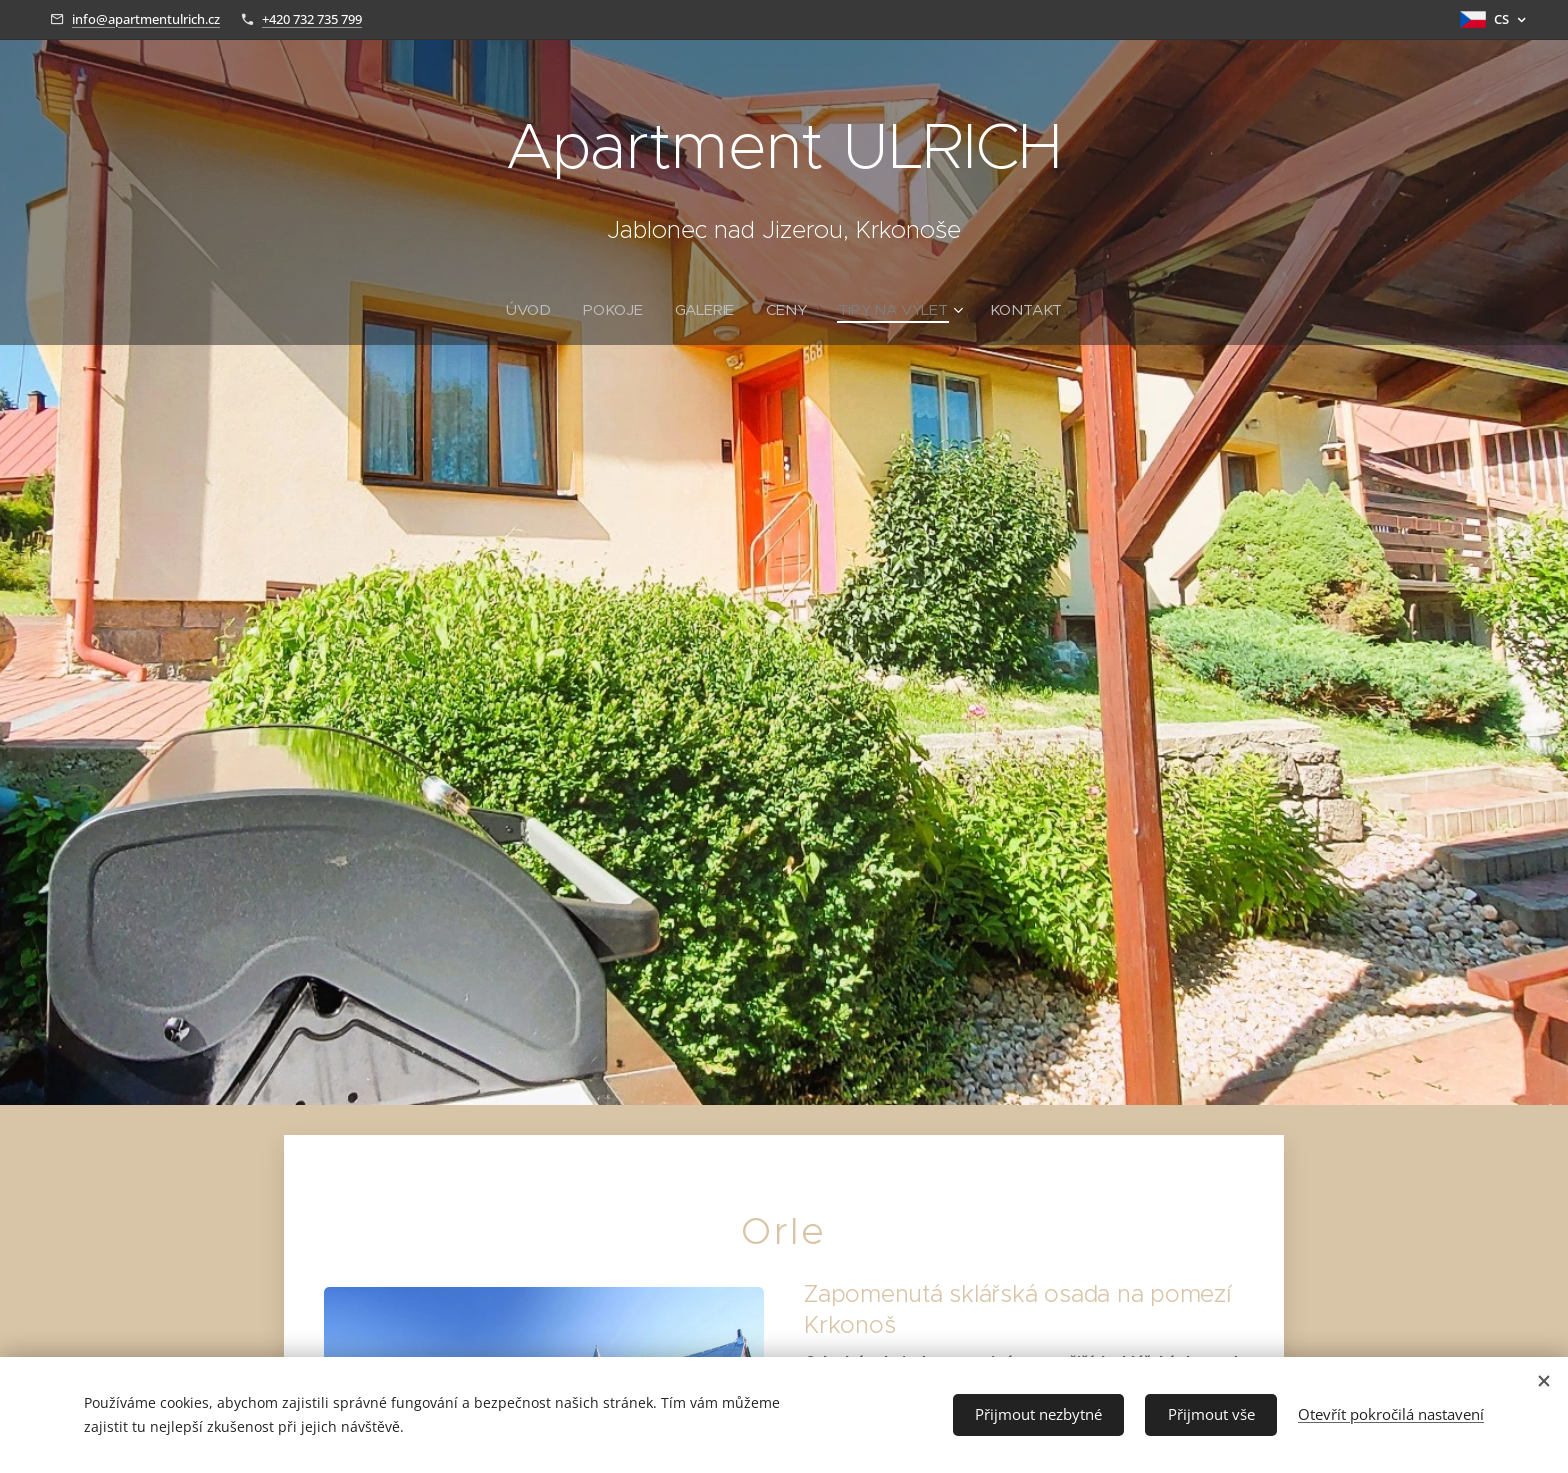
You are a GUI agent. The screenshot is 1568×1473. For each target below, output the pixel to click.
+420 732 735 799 (312, 19)
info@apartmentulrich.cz (146, 19)
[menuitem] (533, 310)
